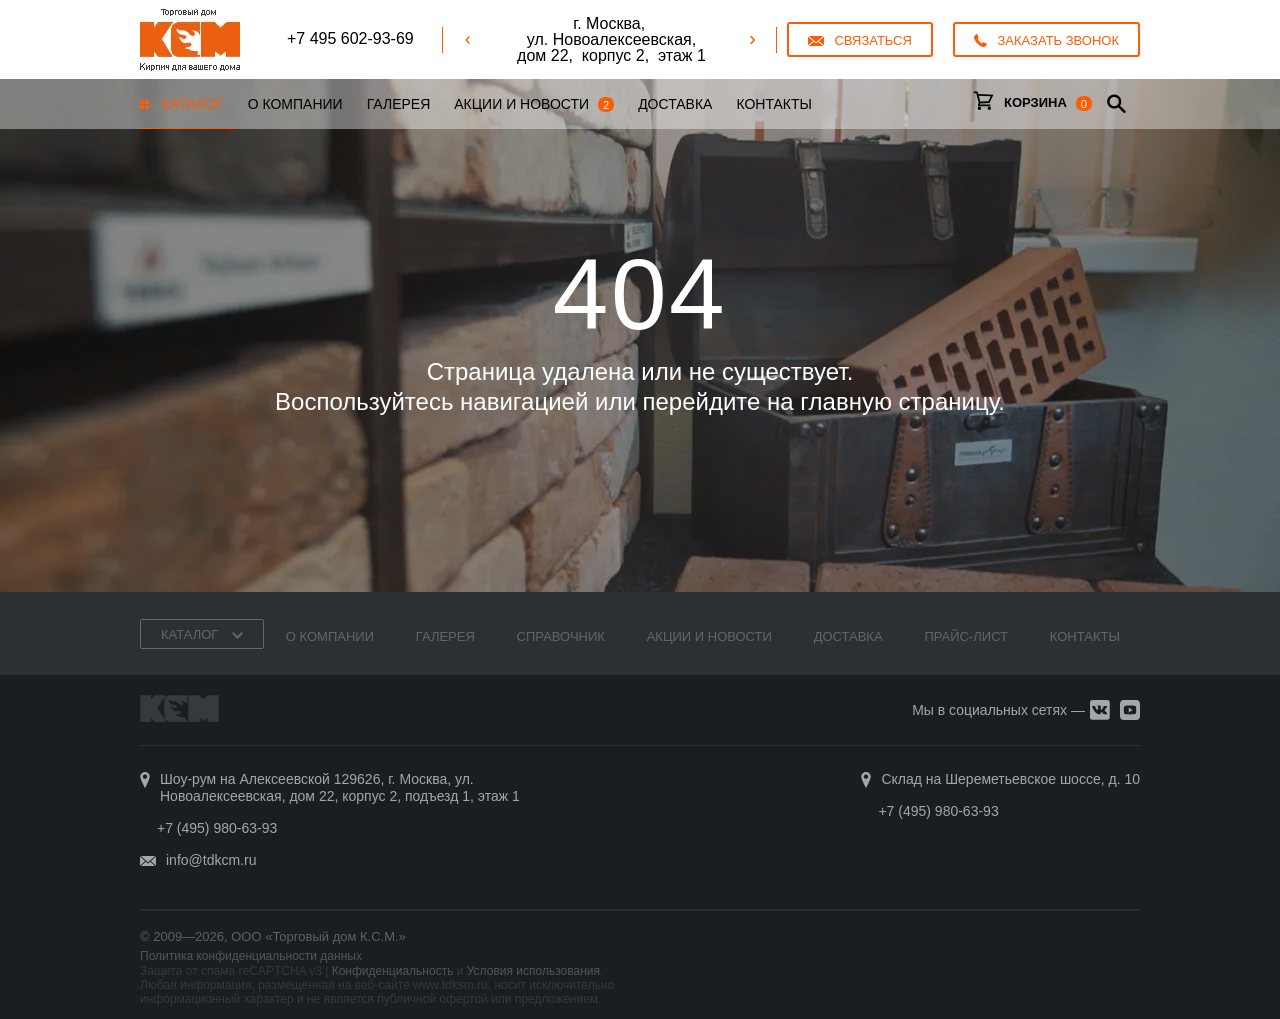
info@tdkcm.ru (211, 860)
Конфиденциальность (393, 971)
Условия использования (533, 971)
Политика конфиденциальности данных (251, 956)
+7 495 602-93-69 (350, 38)
